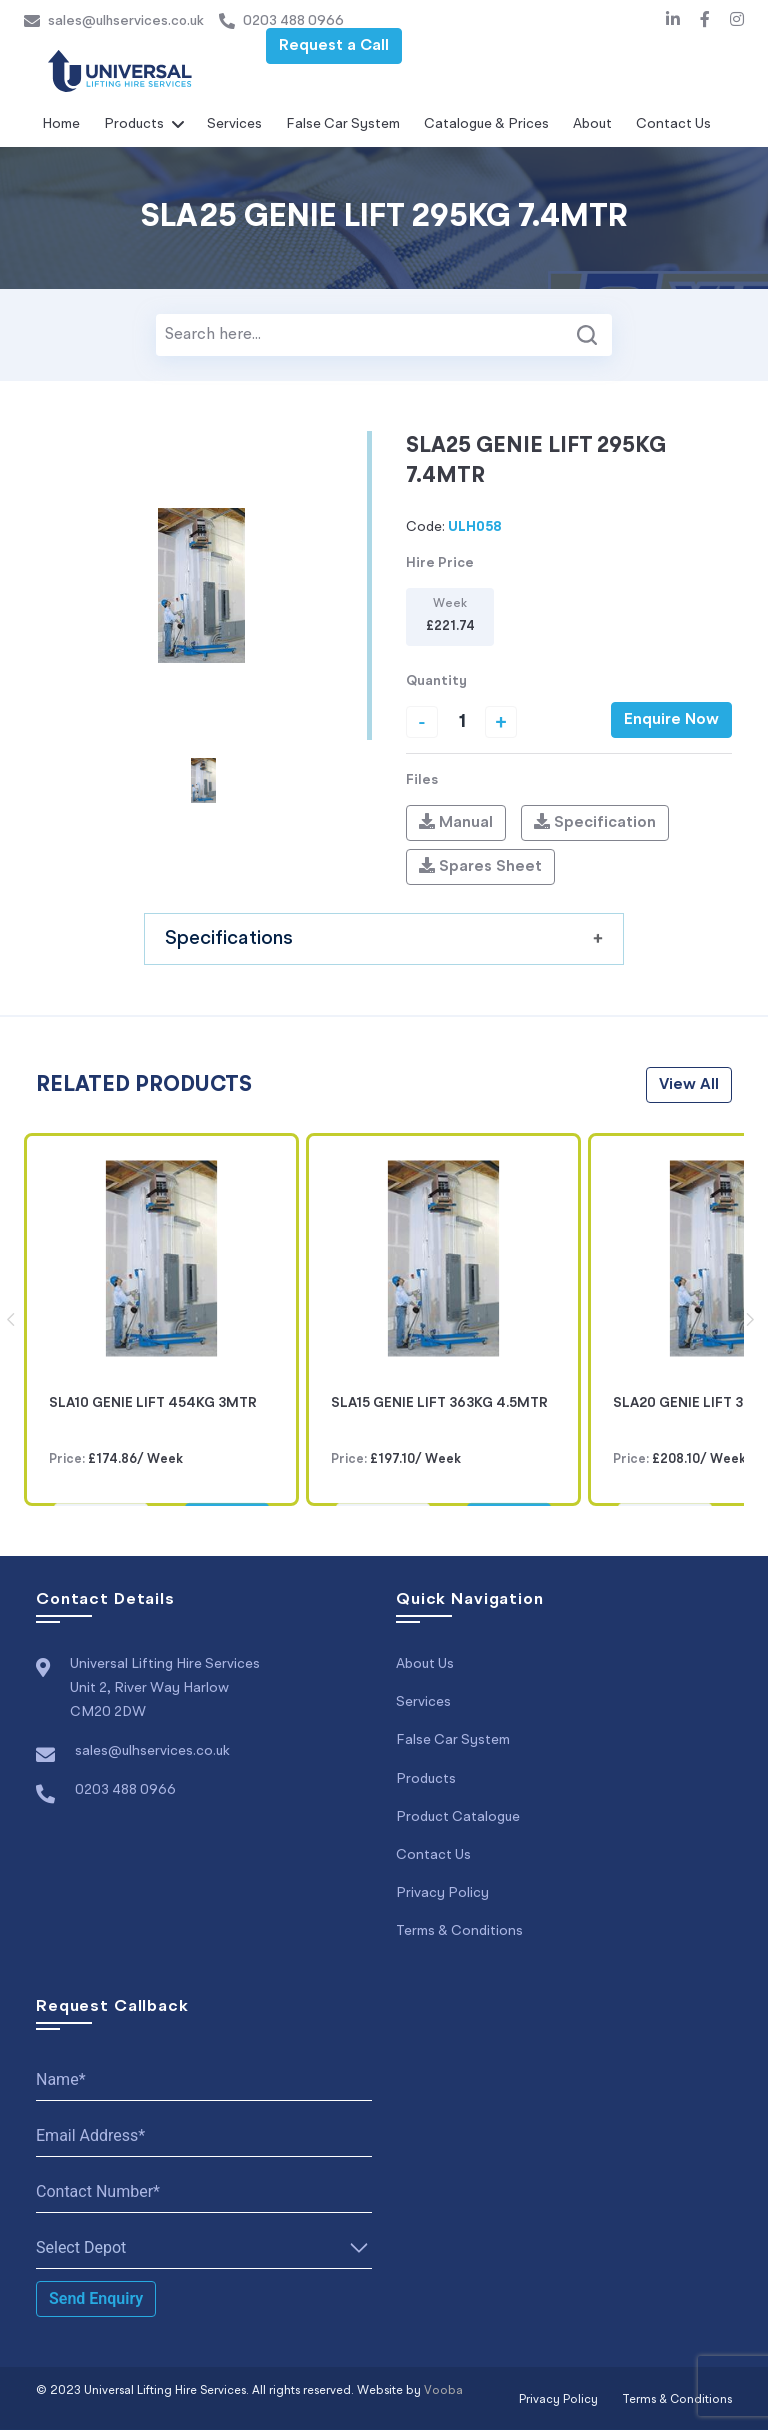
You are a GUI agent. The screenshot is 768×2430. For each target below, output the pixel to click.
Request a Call (334, 46)
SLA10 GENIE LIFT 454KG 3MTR (153, 1403)
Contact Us (673, 124)
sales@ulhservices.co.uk (114, 21)
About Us (425, 1664)
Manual (456, 822)
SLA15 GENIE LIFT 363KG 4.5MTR (439, 1403)
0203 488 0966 (281, 21)
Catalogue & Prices (486, 124)
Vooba (443, 2390)
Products (134, 124)
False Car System (343, 124)
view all (689, 1085)
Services (234, 124)
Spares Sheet (480, 866)
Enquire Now (671, 720)
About (592, 124)
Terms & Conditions (459, 1930)
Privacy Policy (442, 1892)
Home (61, 124)
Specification (595, 822)
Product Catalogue (458, 1816)
